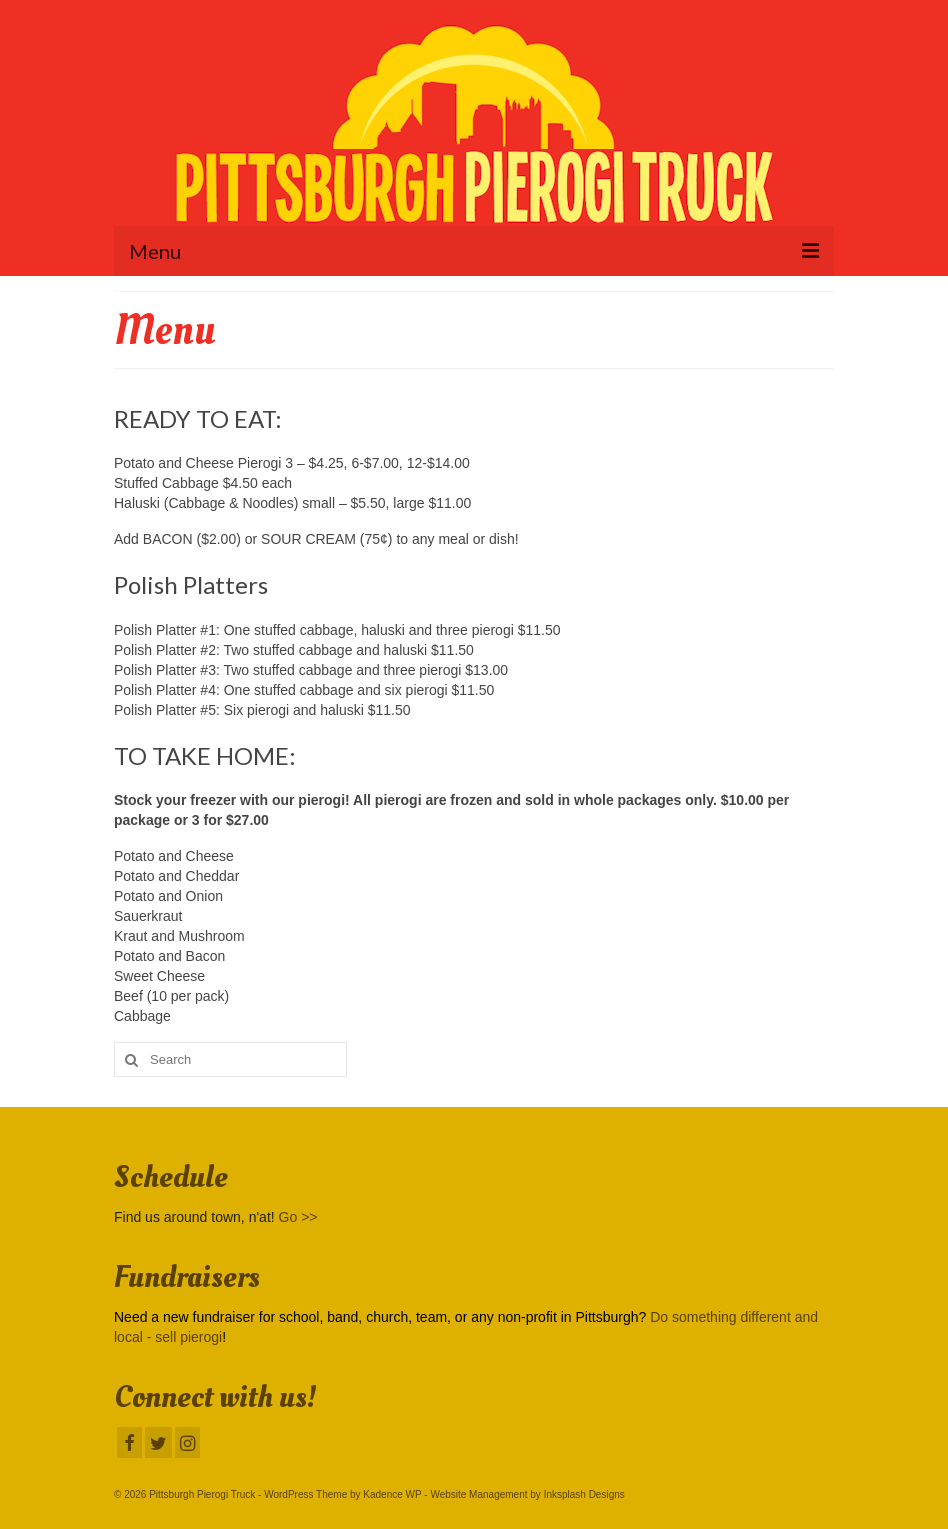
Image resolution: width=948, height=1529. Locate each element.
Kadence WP (392, 1494)
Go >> (298, 1217)
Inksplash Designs (584, 1494)
